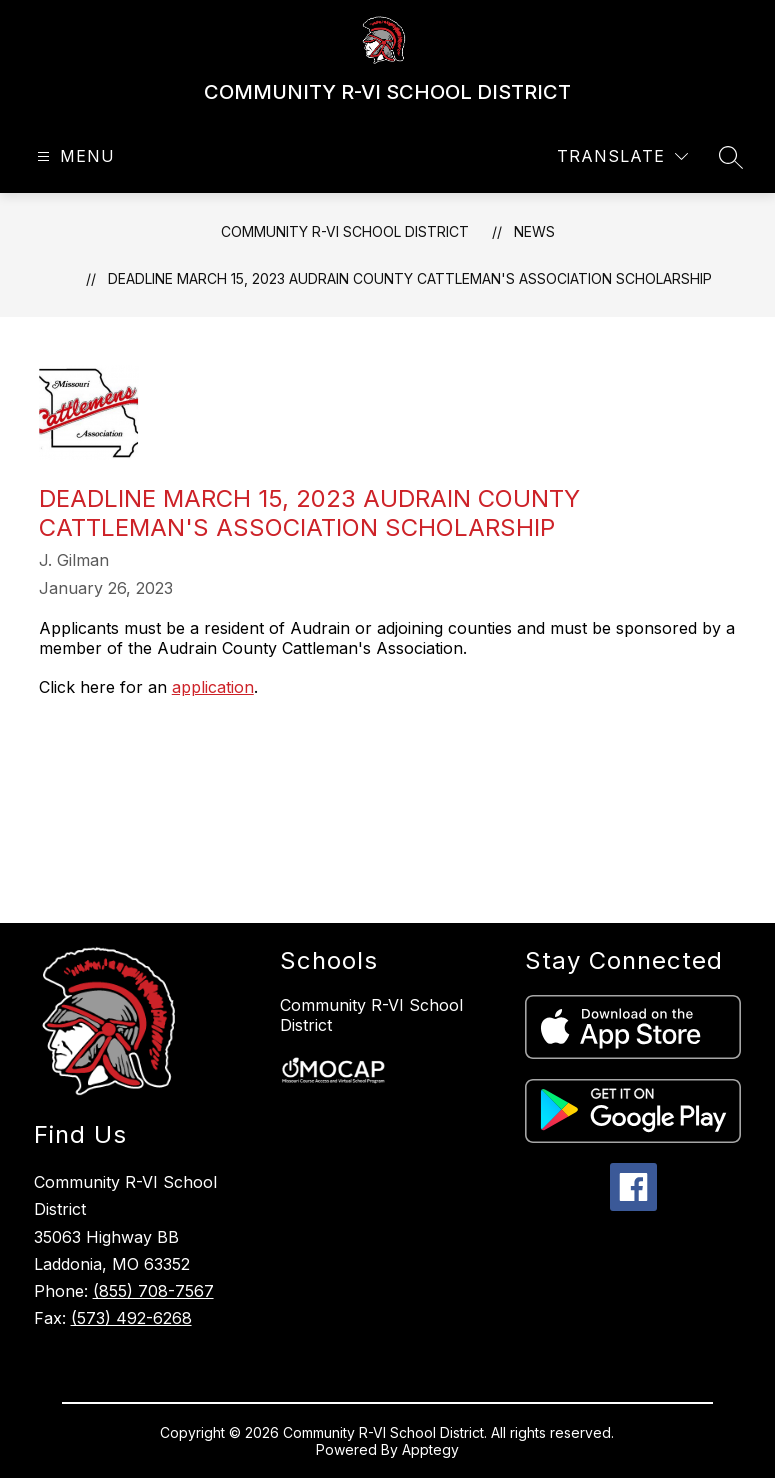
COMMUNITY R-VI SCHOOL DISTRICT (345, 231)
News (534, 231)
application (213, 687)
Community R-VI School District (371, 1015)
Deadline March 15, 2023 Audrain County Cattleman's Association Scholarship (410, 278)
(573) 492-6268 (131, 1318)
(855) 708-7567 (153, 1291)
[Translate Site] (622, 156)
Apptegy (430, 1449)
